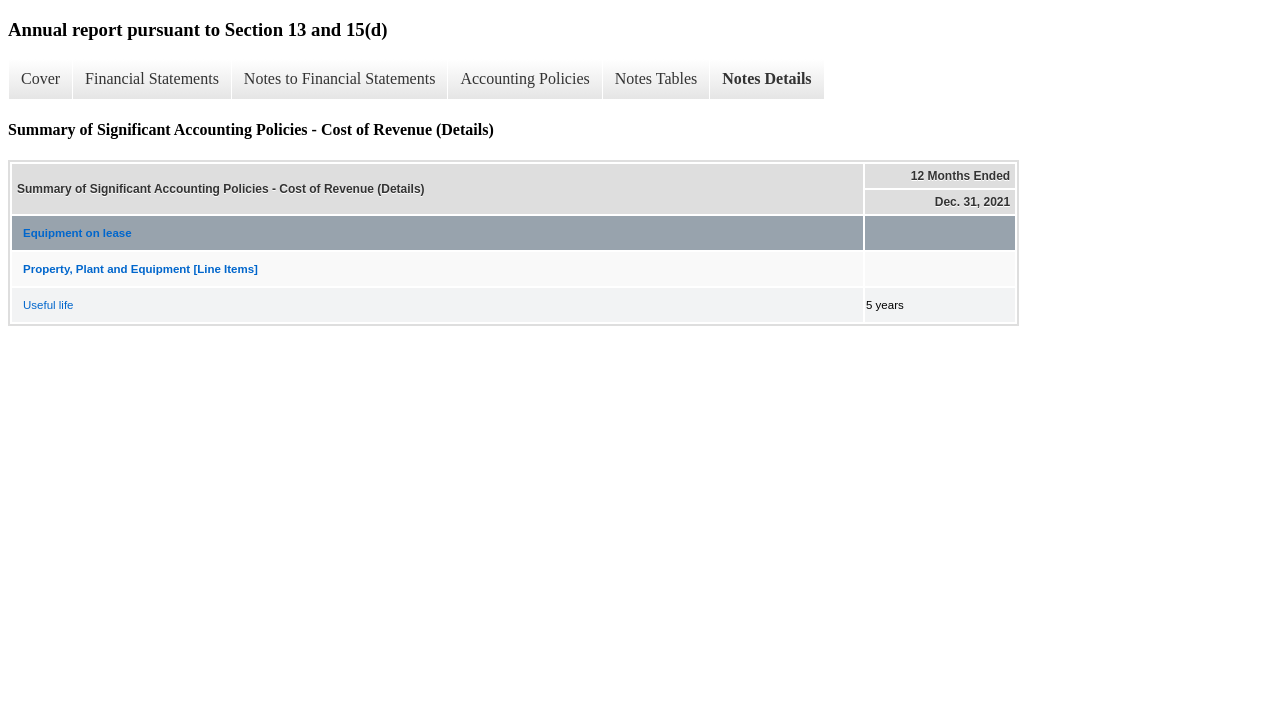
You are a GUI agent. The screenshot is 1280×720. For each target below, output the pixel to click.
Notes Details (766, 78)
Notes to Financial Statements (340, 78)
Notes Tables (656, 78)
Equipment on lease (77, 233)
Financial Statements (152, 78)
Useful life (48, 305)
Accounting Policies (524, 78)
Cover (40, 78)
